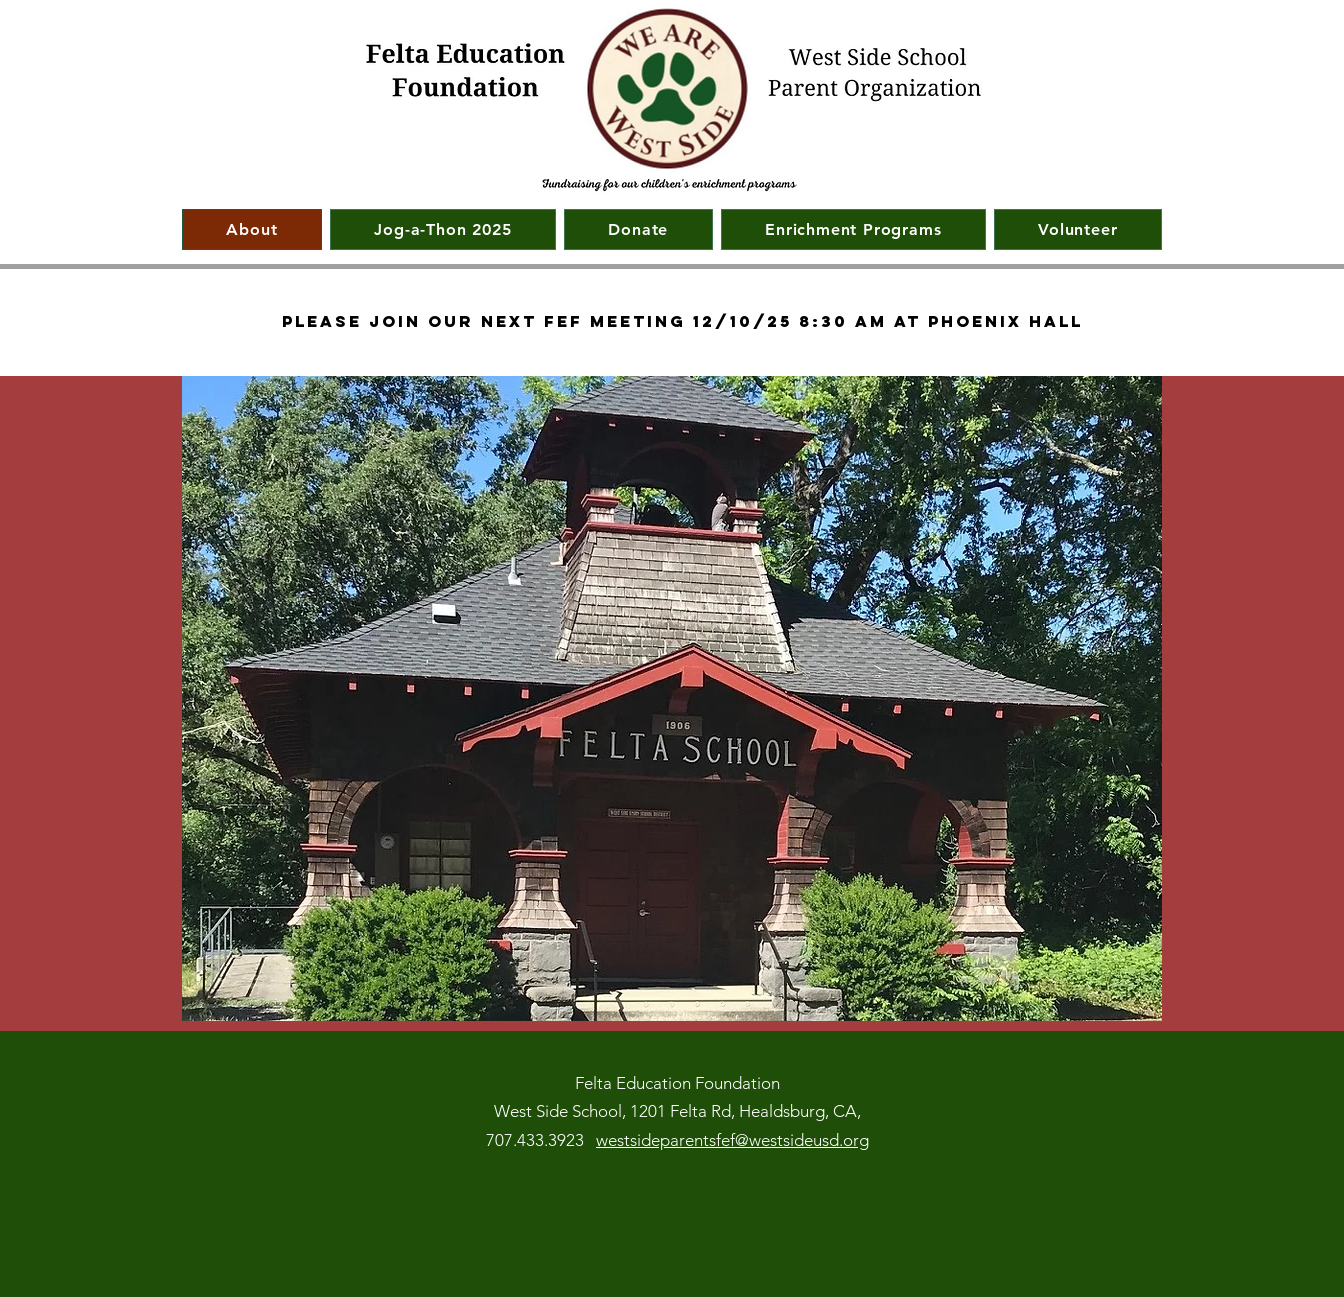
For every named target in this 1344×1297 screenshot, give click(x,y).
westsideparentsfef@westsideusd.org (732, 1140)
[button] (853, 229)
